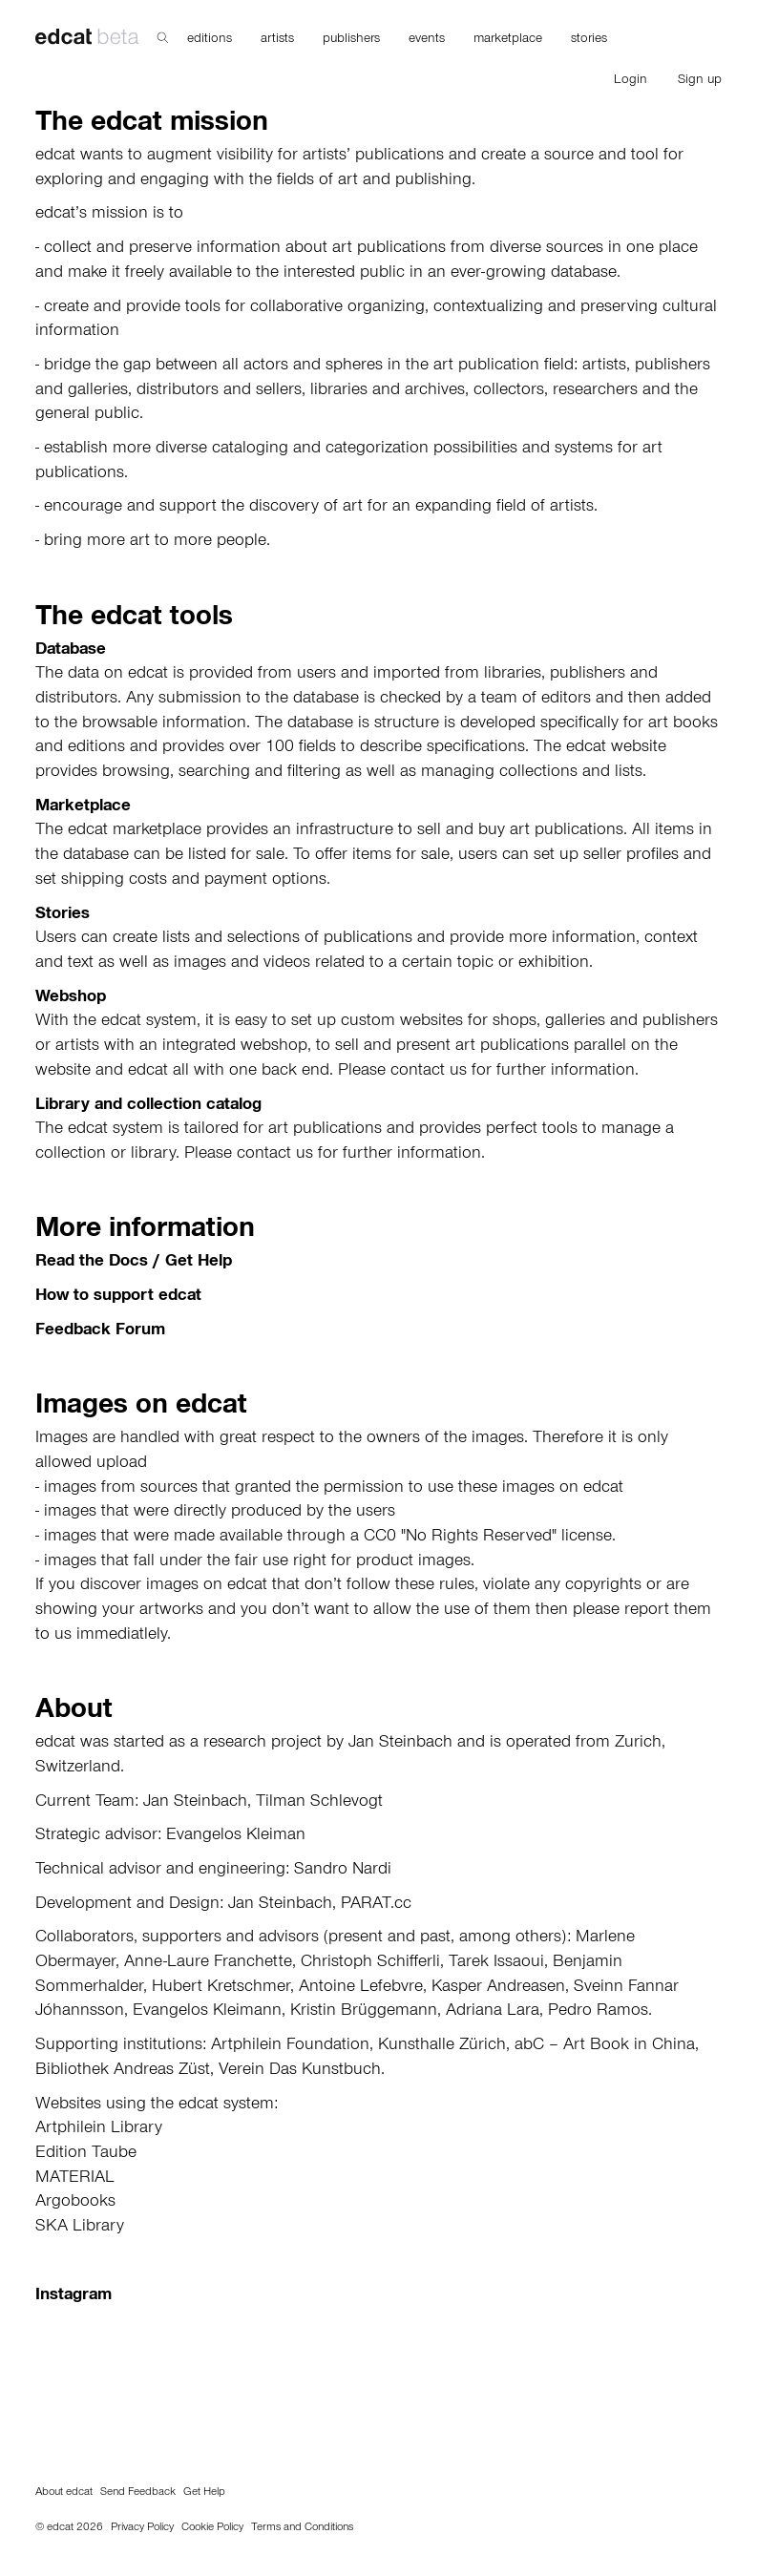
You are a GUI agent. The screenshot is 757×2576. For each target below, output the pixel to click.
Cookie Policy (212, 2528)
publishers (351, 40)
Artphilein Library (98, 2129)
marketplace (507, 40)
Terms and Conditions (302, 2528)
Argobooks (75, 2202)
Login (630, 81)
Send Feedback (138, 2493)
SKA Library (79, 2227)
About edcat (64, 2493)
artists (277, 40)
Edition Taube (86, 2154)
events (427, 40)
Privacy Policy (142, 2528)
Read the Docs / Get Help (133, 1262)
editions (209, 40)
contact (417, 1071)
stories (589, 40)
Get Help (204, 2493)
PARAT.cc (376, 1905)
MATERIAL (75, 2179)
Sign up (700, 81)
